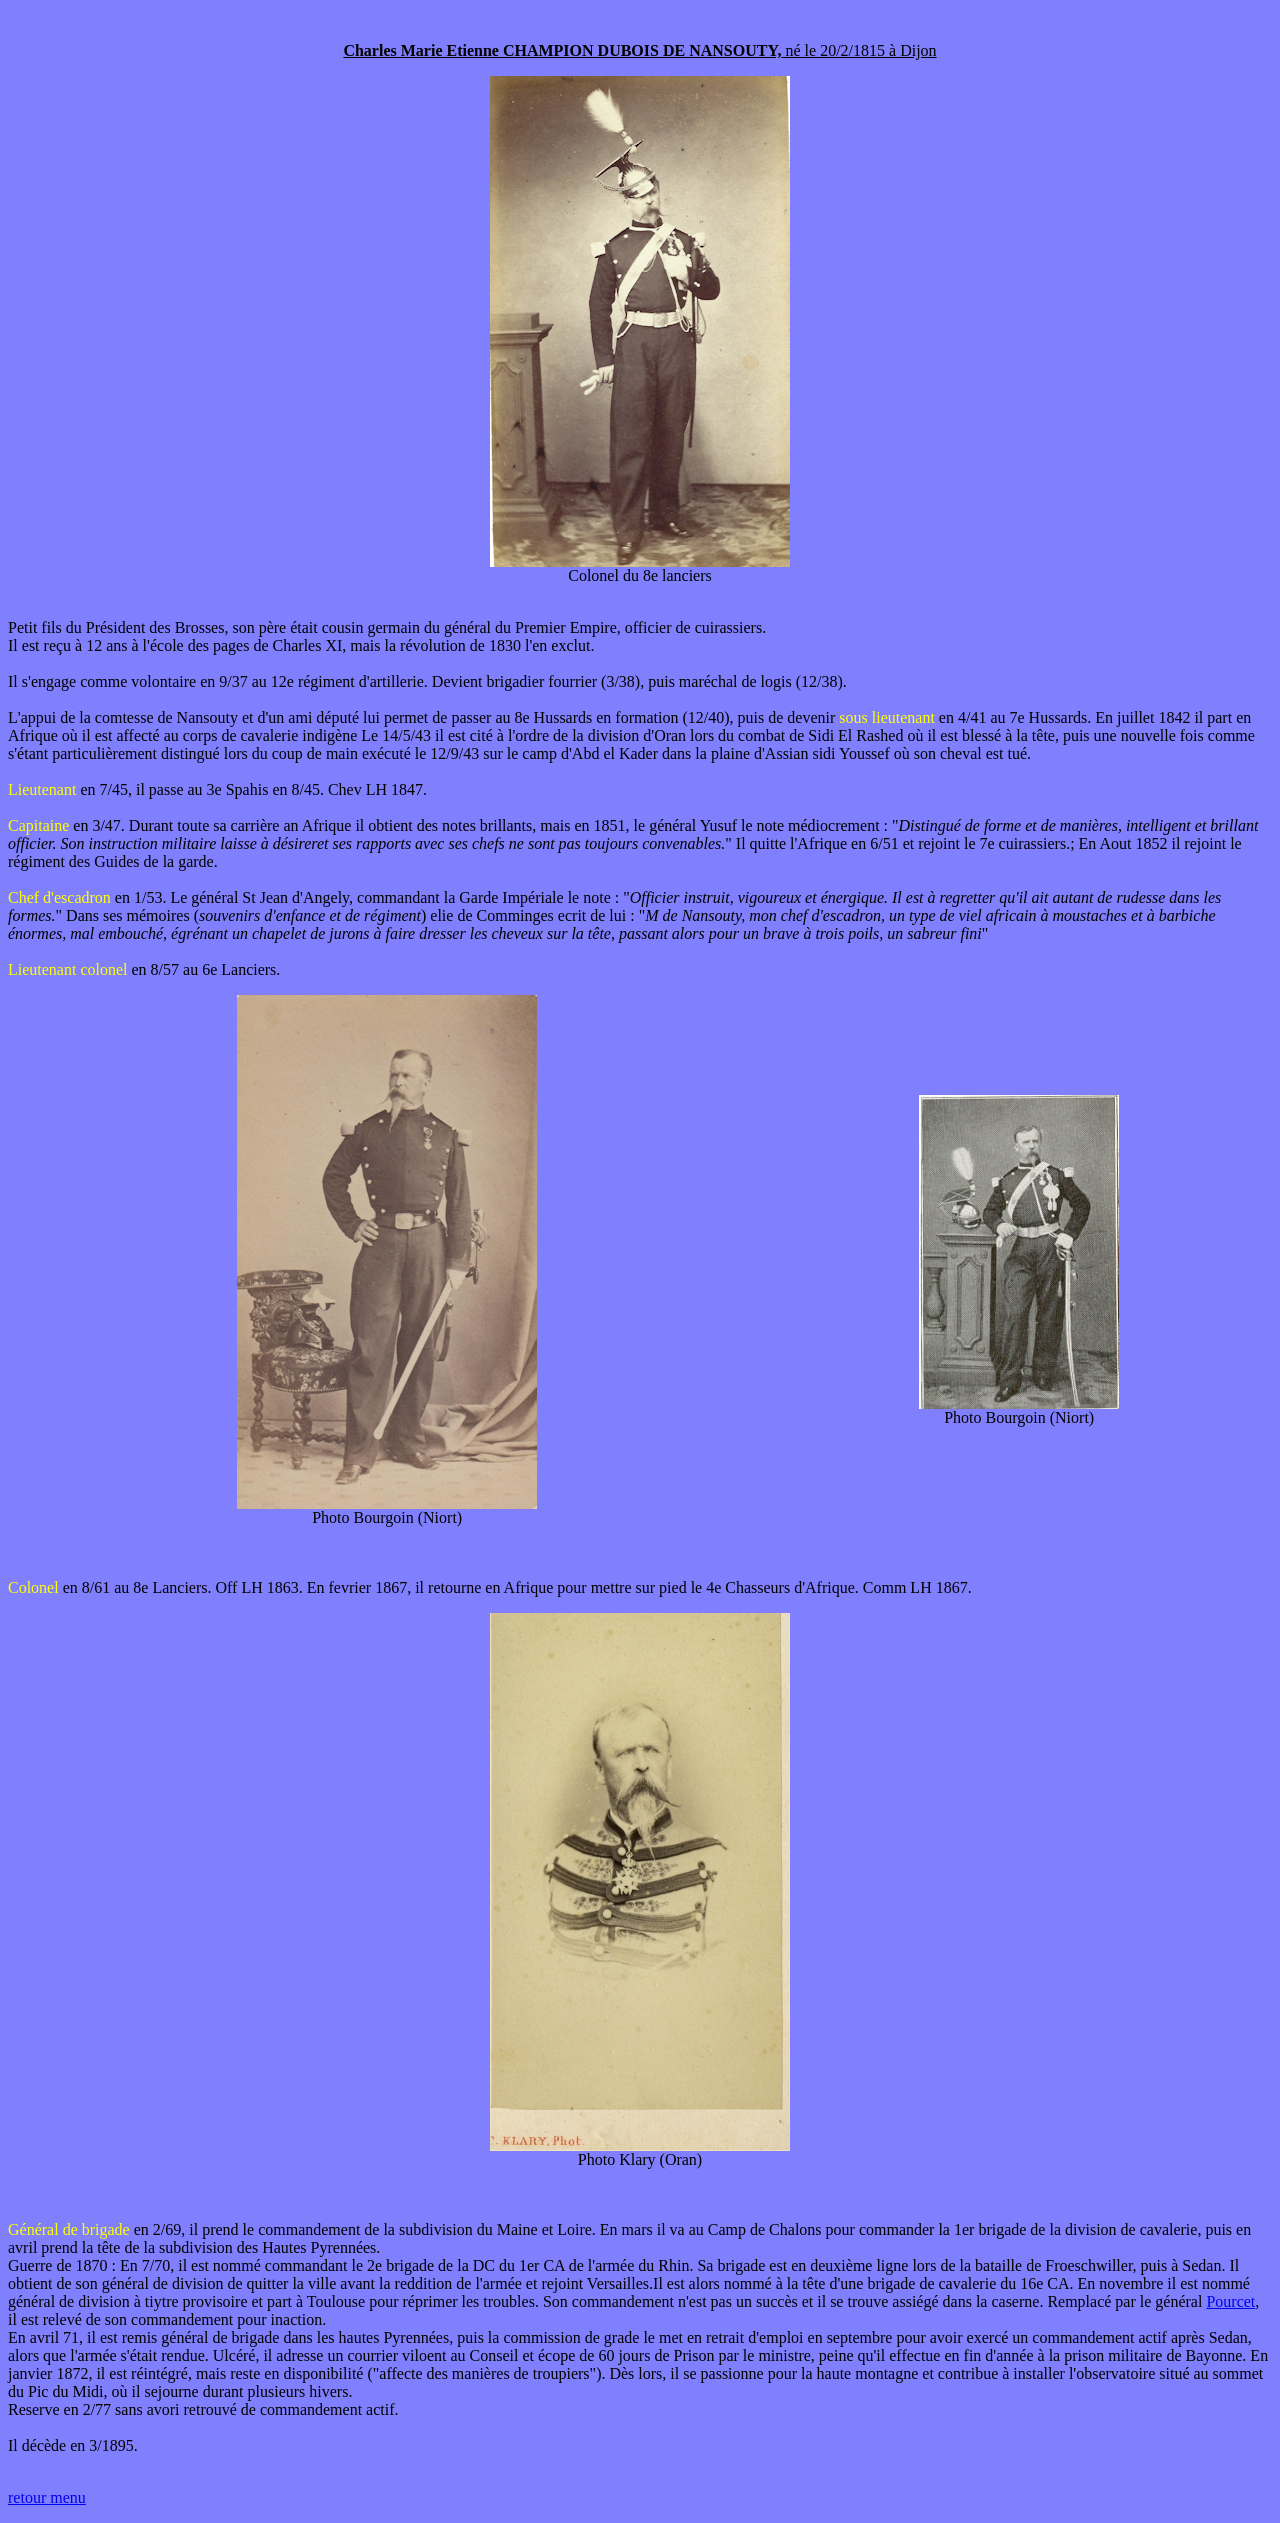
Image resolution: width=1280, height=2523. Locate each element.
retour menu (47, 2497)
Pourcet (1230, 2301)
